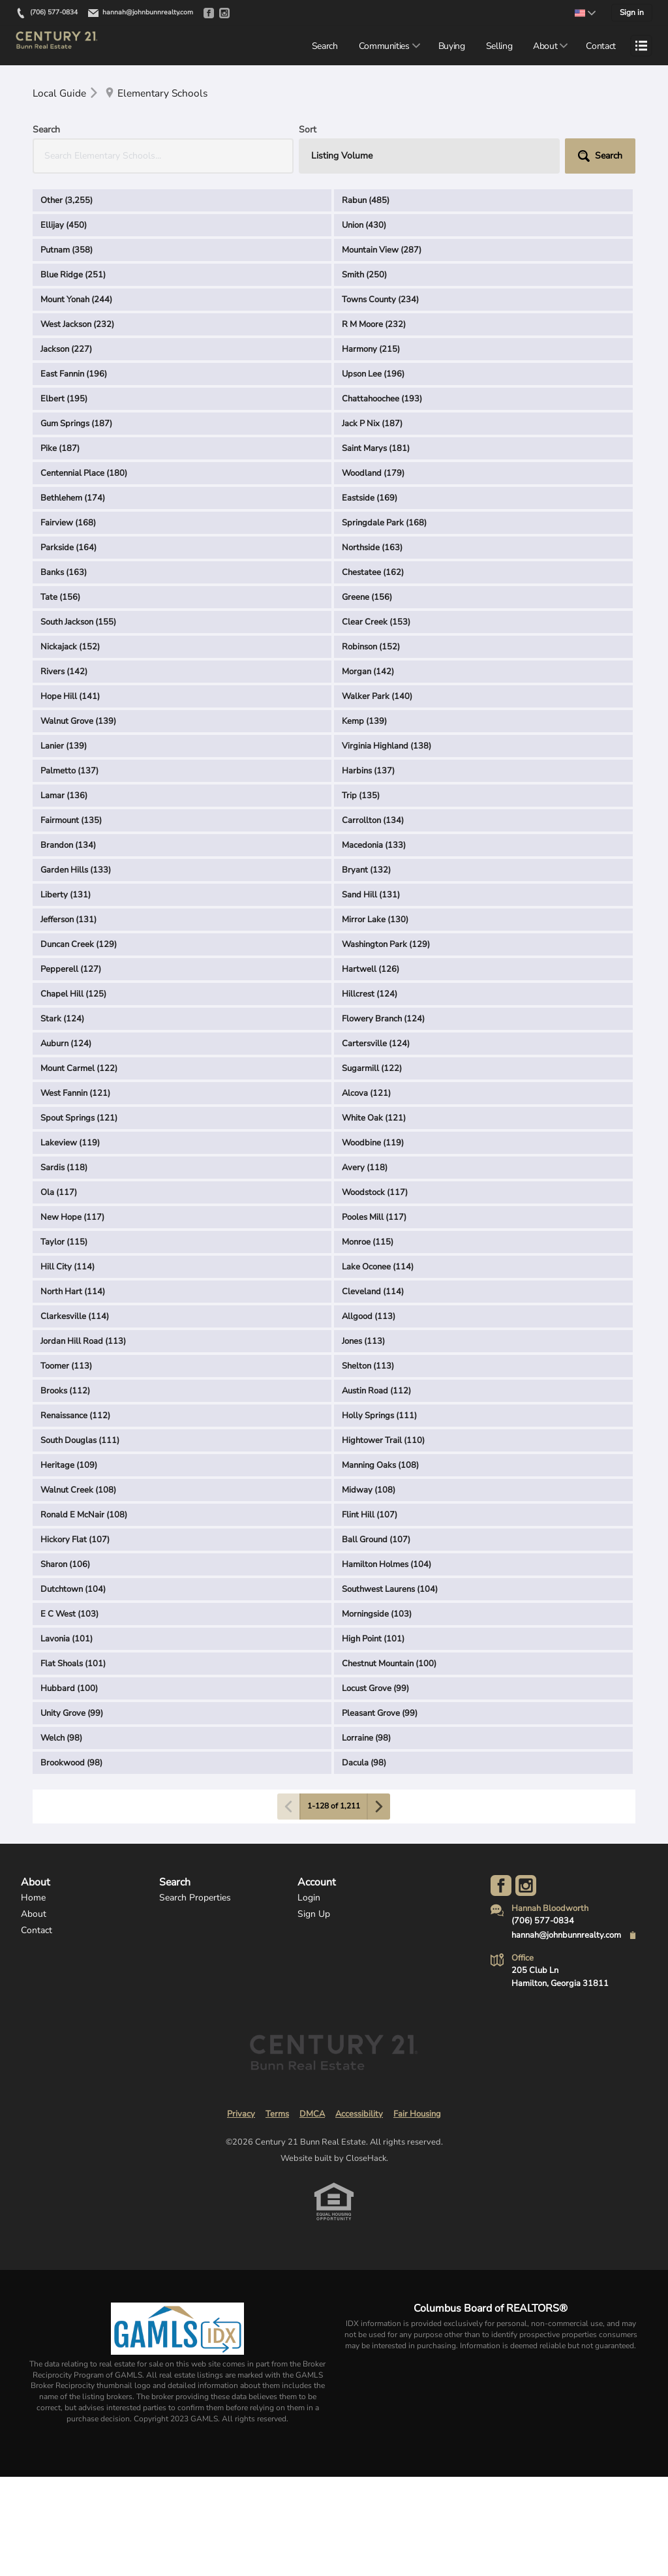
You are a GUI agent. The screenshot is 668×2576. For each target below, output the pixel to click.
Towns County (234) (380, 300)
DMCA (312, 2114)
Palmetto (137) (69, 771)
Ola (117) (58, 1193)
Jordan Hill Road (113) (83, 1342)
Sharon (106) (65, 1565)
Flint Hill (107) (369, 1515)
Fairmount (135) (71, 821)
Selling (499, 46)
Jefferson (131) (68, 920)
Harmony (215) (371, 350)
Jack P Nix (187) (372, 424)
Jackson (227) (66, 350)
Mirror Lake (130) (375, 920)
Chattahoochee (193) (382, 399)
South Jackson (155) (78, 622)
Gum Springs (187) (76, 424)
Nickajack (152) (70, 647)
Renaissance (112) (75, 1416)
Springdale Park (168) (384, 523)
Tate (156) (60, 598)
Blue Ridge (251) (73, 275)
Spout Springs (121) (78, 1119)
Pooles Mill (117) (374, 1218)
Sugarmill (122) (372, 1069)
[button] (600, 156)
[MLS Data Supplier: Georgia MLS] (177, 2329)
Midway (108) (368, 1491)
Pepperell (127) (70, 970)
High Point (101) (373, 1639)
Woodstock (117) (375, 1193)
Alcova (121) (366, 1094)
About (545, 46)
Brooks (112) (65, 1391)
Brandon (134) (68, 846)
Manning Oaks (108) (380, 1466)
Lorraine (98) (366, 1739)
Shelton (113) (368, 1367)
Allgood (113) (368, 1317)
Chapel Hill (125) (73, 995)
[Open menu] (641, 46)
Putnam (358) (66, 250)
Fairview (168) (68, 523)
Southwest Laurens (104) (390, 1590)
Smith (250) (364, 275)
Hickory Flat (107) (75, 1540)
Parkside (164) (68, 548)
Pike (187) (60, 449)
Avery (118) (364, 1168)
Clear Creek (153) (376, 622)
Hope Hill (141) (70, 697)
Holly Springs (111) (379, 1416)
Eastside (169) (369, 498)
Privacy (241, 2114)
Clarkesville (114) (74, 1317)
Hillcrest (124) (369, 995)
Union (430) (364, 226)
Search (325, 46)
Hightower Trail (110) (383, 1441)
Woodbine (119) (373, 1143)
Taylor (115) (63, 1243)
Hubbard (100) (69, 1689)
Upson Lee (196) (373, 374)
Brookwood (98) (71, 1763)
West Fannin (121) (75, 1094)
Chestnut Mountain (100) (389, 1664)
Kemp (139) (364, 722)
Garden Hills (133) (75, 871)
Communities (384, 46)
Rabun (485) (365, 201)
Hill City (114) (67, 1267)
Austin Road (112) (376, 1391)
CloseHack (366, 2159)
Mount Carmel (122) (78, 1069)
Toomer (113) (66, 1367)
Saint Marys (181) (376, 449)
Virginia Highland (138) (386, 747)
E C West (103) (69, 1615)
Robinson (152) (371, 647)
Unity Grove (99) (71, 1714)
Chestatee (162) (373, 573)
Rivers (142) (63, 672)
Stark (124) (62, 1019)
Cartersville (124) (376, 1044)
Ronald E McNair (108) (83, 1515)
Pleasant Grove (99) (380, 1714)
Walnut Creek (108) (78, 1491)
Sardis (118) (63, 1168)
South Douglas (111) (79, 1441)
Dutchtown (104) (73, 1590)
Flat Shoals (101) (73, 1664)
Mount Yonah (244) (76, 300)
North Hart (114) (72, 1292)
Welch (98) (61, 1739)
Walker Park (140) (377, 697)
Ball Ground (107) (376, 1540)
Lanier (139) (63, 747)
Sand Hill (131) (371, 895)
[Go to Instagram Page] (525, 1886)
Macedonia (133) (374, 846)
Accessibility (359, 2114)
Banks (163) (63, 573)
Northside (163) (372, 548)
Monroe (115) (367, 1243)
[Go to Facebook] (209, 13)
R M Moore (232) (374, 325)
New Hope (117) (72, 1218)
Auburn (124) (65, 1044)
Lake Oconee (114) (378, 1267)
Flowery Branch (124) (383, 1019)
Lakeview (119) (70, 1143)
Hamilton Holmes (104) (386, 1565)
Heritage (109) (68, 1466)
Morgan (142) (368, 672)
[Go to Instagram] (224, 13)
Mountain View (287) (381, 250)
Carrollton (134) (373, 821)
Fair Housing (417, 2114)
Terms (277, 2114)
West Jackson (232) (77, 325)
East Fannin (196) (73, 374)
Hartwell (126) (370, 970)
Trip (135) (361, 796)
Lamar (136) (63, 796)
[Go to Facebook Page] (501, 1886)
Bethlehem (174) (72, 498)
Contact (601, 46)
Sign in (632, 12)
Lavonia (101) (66, 1639)
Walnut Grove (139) (78, 722)
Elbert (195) (63, 399)
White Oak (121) (374, 1119)
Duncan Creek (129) (78, 945)
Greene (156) (367, 598)
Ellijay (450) (63, 226)
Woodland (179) (373, 474)
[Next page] (378, 1807)
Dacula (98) (364, 1763)
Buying (451, 46)
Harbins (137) (368, 771)
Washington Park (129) (386, 945)
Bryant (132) (366, 871)
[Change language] (585, 13)
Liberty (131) (65, 895)
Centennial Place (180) (83, 474)
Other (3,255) (66, 201)
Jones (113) (363, 1342)
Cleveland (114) (373, 1292)
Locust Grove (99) (375, 1689)
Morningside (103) (377, 1615)
